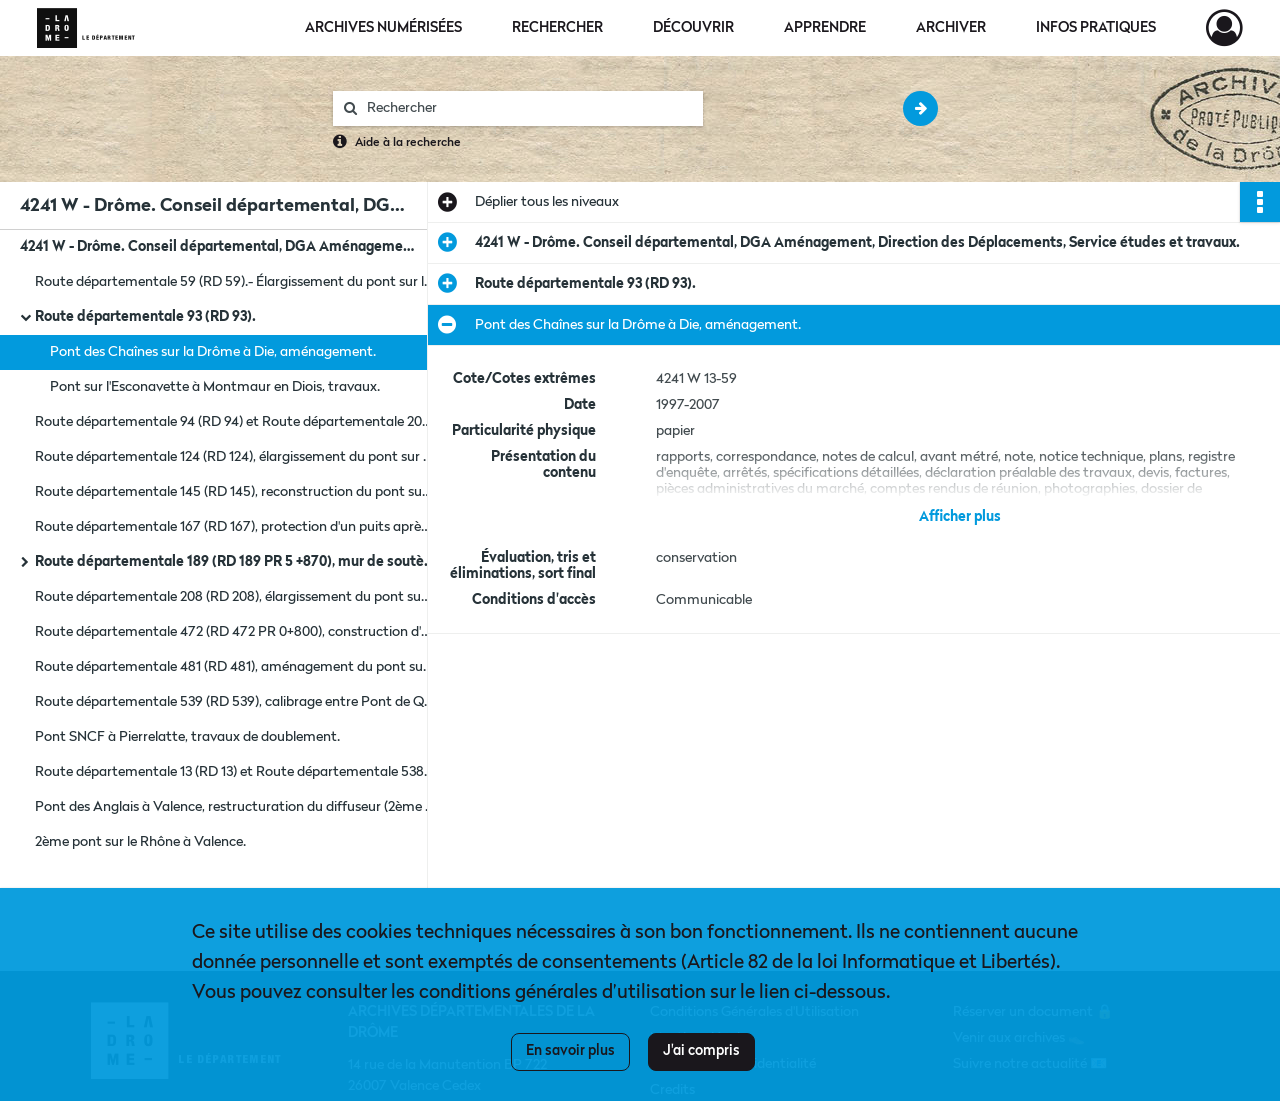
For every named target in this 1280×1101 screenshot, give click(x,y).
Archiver (951, 28)
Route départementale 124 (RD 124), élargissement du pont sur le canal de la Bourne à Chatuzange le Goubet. (235, 457)
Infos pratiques (1096, 28)
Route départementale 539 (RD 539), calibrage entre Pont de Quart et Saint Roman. (235, 702)
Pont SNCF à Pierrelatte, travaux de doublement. (187, 737)
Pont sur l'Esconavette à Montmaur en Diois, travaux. (215, 387)
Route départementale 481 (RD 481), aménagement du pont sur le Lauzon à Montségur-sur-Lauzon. (235, 667)
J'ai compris (701, 1051)
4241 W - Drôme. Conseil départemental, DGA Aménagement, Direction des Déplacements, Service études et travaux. (220, 247)
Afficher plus (960, 517)
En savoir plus (570, 1051)
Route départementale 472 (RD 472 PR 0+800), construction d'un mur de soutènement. (235, 632)
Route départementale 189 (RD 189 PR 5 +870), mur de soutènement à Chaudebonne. (235, 562)
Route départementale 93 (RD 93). (145, 317)
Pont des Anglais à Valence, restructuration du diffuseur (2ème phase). (235, 807)
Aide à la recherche (408, 143)
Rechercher (557, 28)
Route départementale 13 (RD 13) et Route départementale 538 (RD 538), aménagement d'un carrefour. (235, 772)
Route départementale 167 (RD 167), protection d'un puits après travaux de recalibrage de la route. (235, 527)
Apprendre (825, 28)
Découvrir (693, 28)
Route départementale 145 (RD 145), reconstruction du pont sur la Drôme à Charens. (235, 492)
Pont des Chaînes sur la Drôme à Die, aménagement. (213, 352)
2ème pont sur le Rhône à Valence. (140, 842)
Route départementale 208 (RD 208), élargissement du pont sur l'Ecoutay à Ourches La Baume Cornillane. (235, 597)
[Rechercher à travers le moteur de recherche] (528, 108)
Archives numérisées (383, 28)
